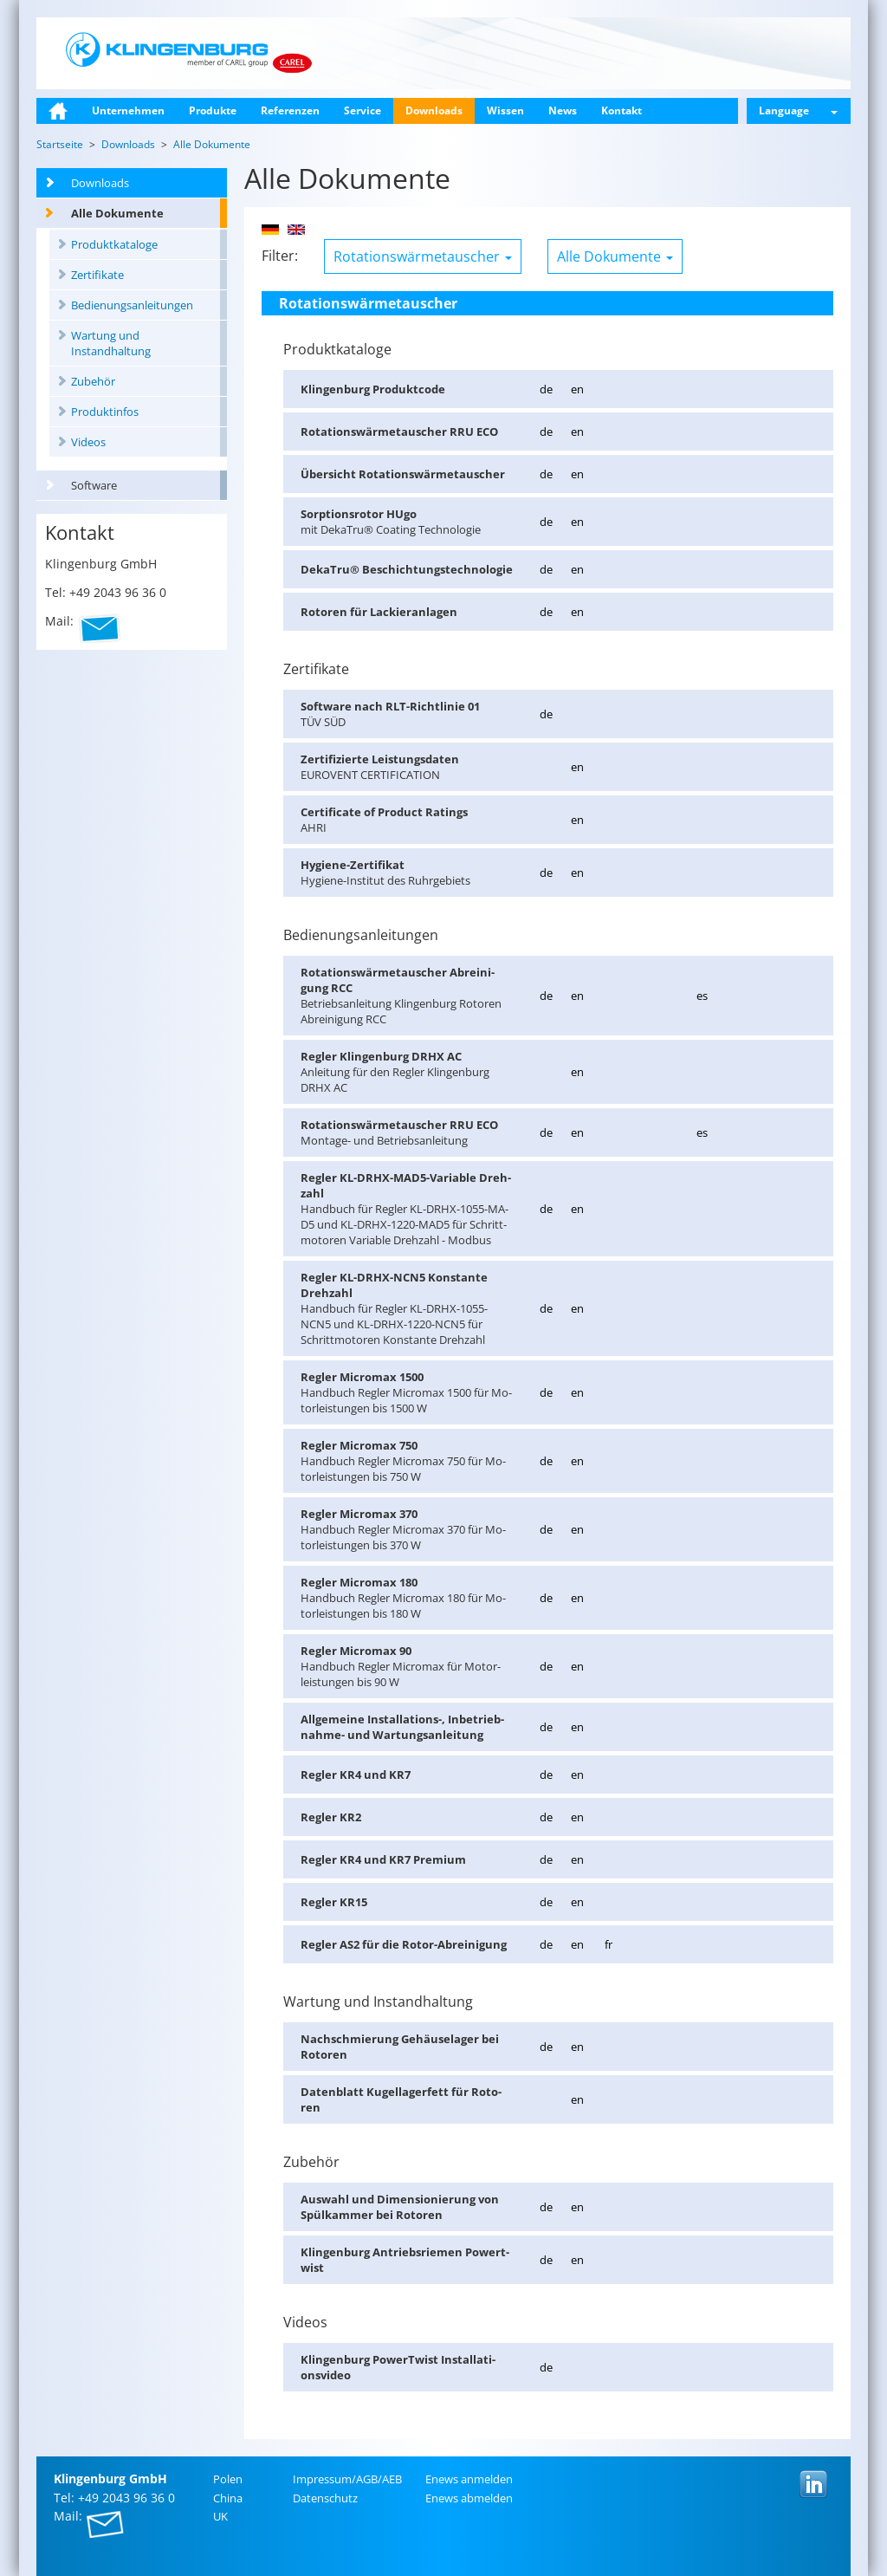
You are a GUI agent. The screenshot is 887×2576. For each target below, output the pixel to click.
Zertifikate (97, 274)
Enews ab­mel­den (469, 2498)
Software (94, 485)
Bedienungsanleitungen (132, 305)
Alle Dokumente (117, 213)
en (577, 389)
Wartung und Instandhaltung (111, 343)
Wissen (505, 110)
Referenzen (290, 110)
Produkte (212, 110)
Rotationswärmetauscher (422, 256)
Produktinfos (105, 411)
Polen (228, 2479)
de (546, 389)
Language (798, 110)
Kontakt (621, 110)
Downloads (434, 110)
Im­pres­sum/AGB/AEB (347, 2479)
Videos (88, 442)
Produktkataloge (114, 244)
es (702, 995)
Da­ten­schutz (325, 2498)
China (228, 2498)
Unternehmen (128, 110)
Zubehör (93, 381)
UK (220, 2516)
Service (362, 110)
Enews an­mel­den (469, 2479)
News (562, 110)
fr (608, 1944)
